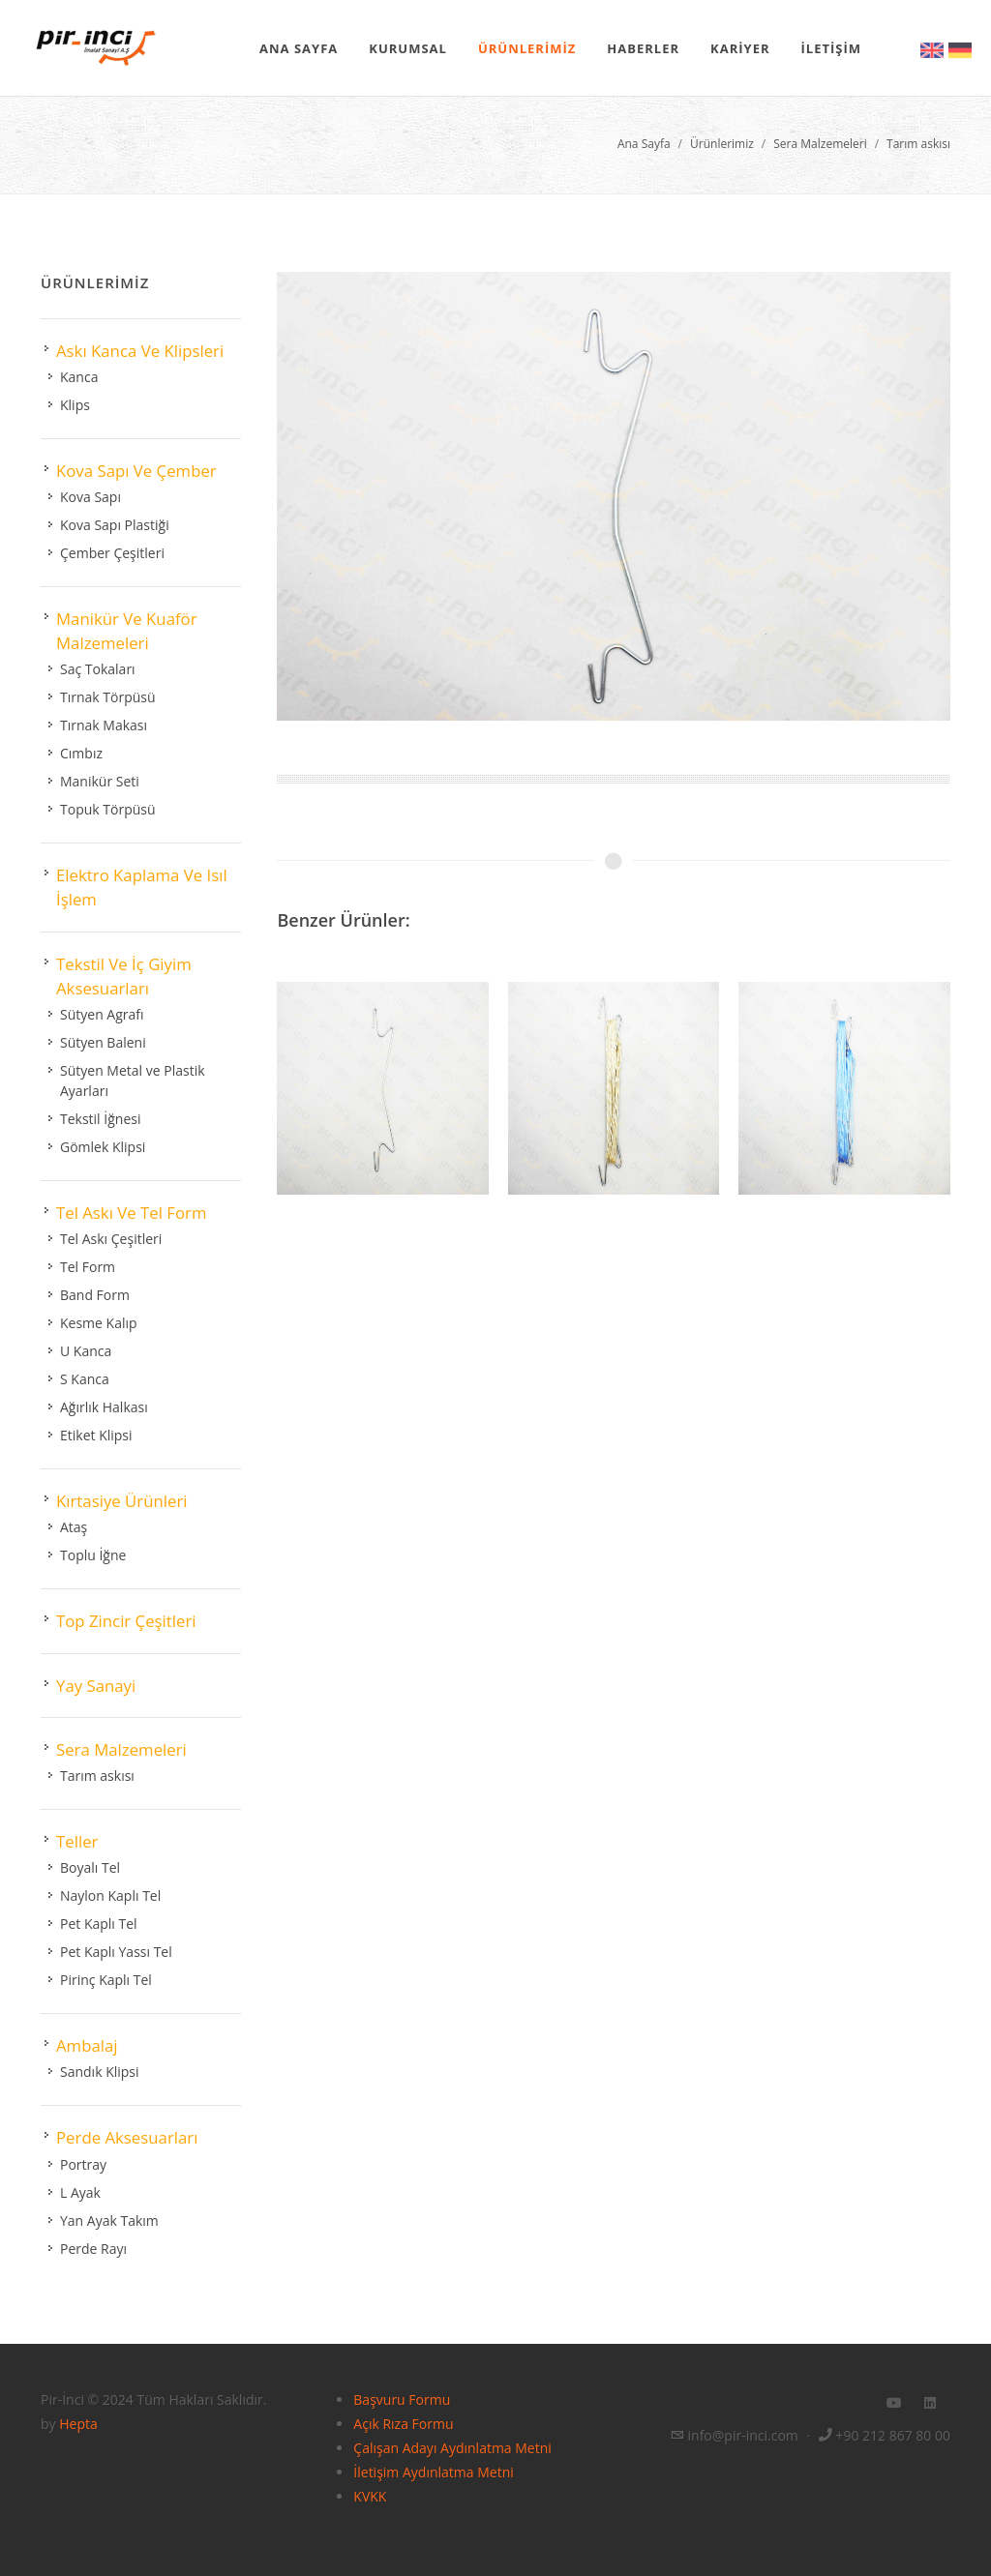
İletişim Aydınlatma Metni (433, 2472)
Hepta (78, 2423)
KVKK (369, 2496)
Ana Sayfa (644, 143)
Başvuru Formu (401, 2399)
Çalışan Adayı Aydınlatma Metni (452, 2448)
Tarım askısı (918, 143)
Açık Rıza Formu (403, 2423)
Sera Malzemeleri (819, 143)
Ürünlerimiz (722, 143)
